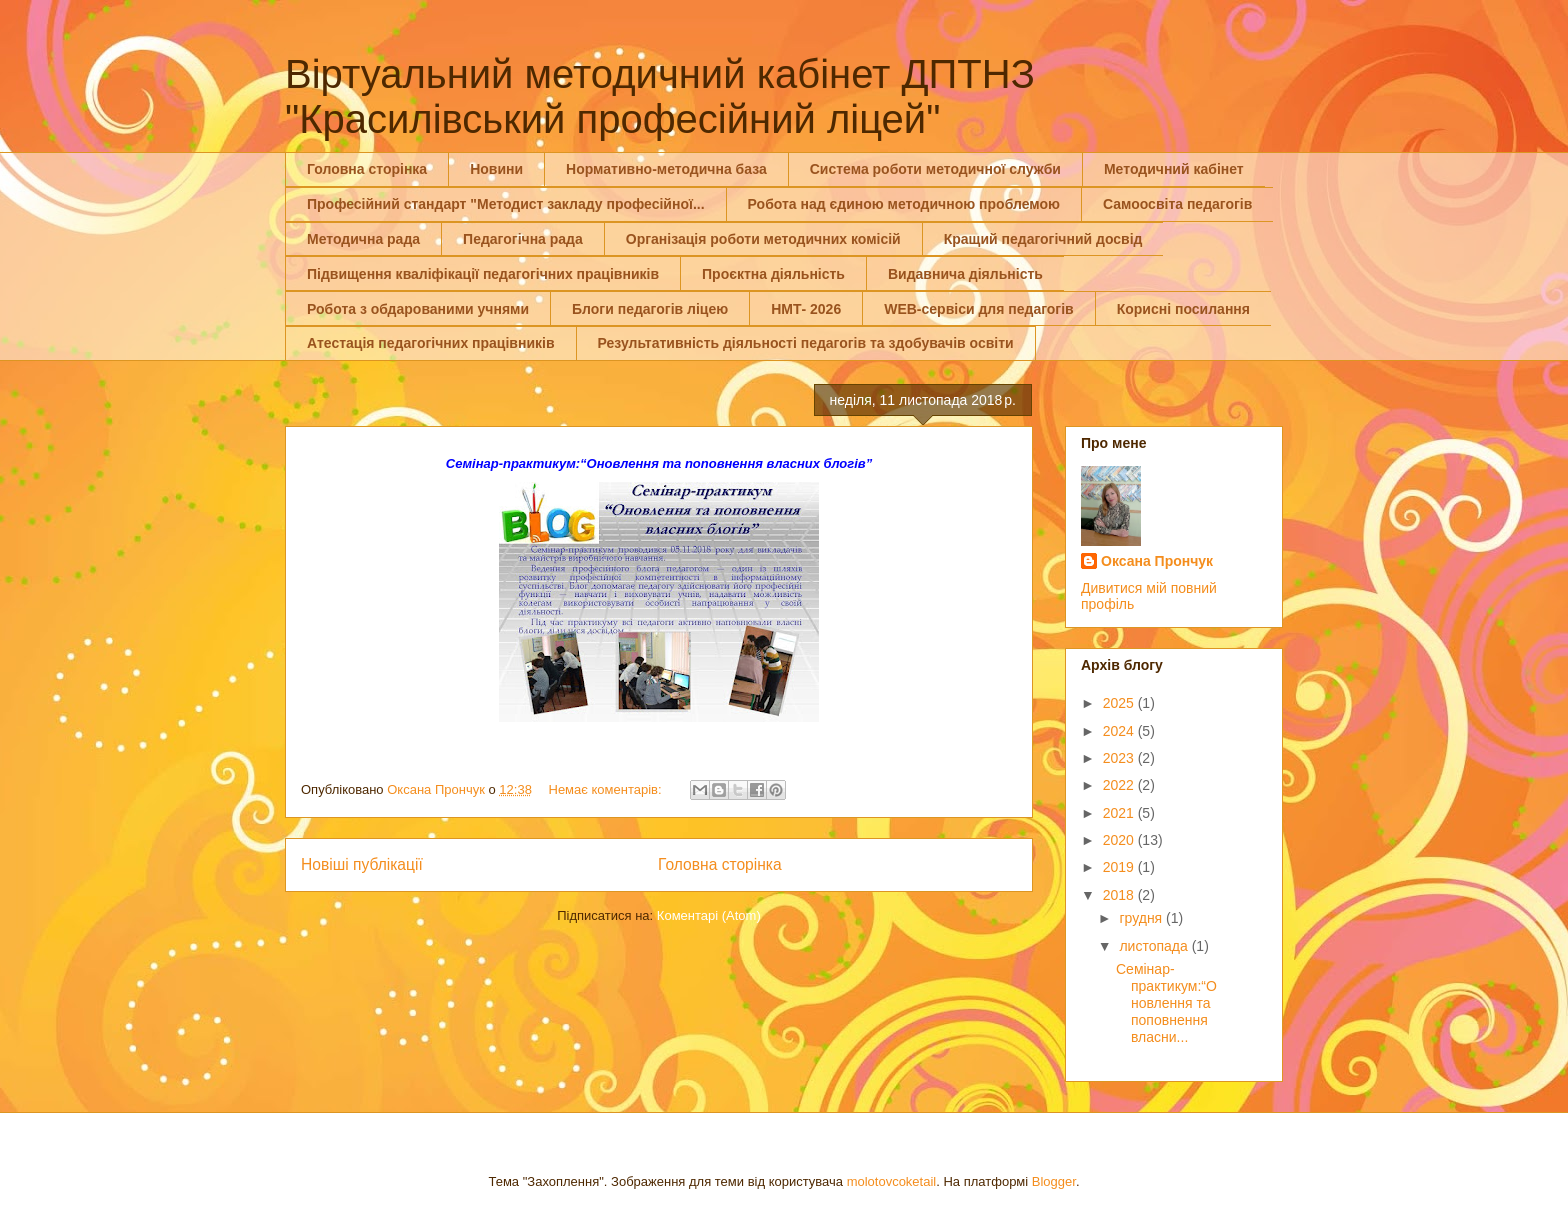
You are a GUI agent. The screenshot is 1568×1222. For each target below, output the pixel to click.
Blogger (1054, 1181)
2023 (1120, 758)
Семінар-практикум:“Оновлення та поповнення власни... (1166, 1002)
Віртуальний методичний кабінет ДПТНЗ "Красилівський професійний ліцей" (660, 96)
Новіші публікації (362, 864)
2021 (1120, 813)
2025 (1120, 703)
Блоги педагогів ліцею (650, 309)
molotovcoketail (892, 1181)
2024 (1120, 731)
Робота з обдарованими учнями (418, 309)
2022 (1120, 785)
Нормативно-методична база (666, 169)
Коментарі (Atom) (709, 915)
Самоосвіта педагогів (1177, 204)
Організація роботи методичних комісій (763, 239)
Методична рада (363, 239)
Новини (496, 169)
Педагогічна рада (523, 239)
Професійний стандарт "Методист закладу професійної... (506, 204)
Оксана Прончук (1157, 561)
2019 (1120, 867)
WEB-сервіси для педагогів (979, 309)
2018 (1120, 895)
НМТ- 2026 (806, 309)
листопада (1155, 946)
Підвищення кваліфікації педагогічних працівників (483, 274)
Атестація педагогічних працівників (431, 343)
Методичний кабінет (1174, 169)
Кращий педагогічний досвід (1043, 239)
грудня (1142, 918)
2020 (1120, 840)
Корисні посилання (1183, 309)
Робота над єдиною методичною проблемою (904, 204)
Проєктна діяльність (773, 274)
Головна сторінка (367, 169)
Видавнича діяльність (965, 274)
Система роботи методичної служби (935, 169)
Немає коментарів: (607, 789)
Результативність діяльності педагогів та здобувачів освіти (806, 343)
